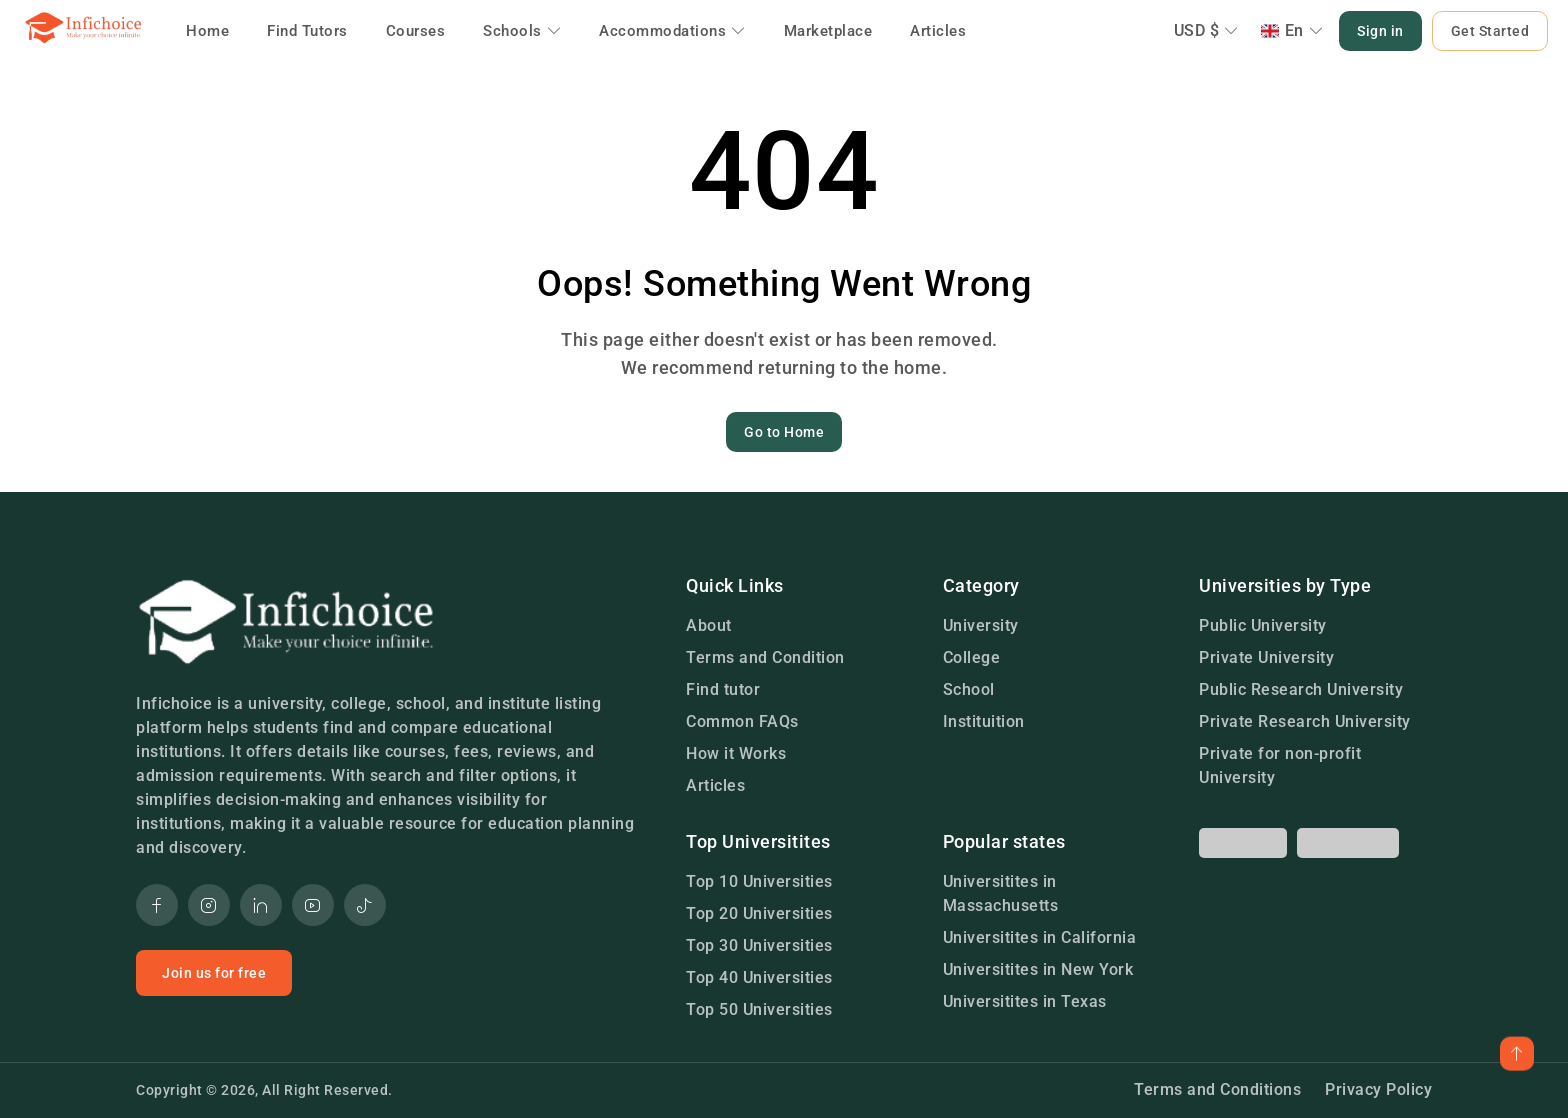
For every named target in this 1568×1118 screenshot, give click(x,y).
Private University (1266, 657)
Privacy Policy (1378, 1089)
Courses (416, 31)
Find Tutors (307, 31)
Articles (938, 31)
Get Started (1490, 31)
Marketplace (828, 31)
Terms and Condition (765, 657)
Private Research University (1305, 721)
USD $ (1206, 30)
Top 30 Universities (759, 945)
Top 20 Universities (759, 913)
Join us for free (214, 973)
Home (207, 31)
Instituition (984, 721)
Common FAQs (742, 721)
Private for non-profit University (1280, 765)
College (972, 657)
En (1292, 30)
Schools (522, 31)
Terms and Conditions (1217, 1089)
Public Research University (1301, 689)
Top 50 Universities (759, 1009)
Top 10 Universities (759, 881)
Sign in (1380, 31)
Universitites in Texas (1025, 1001)
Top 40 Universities (759, 977)
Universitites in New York (1038, 969)
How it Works (736, 753)
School (969, 689)
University (981, 625)
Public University (1263, 625)
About (709, 625)
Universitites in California (1040, 937)
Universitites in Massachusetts (1001, 893)
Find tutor (723, 689)
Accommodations (672, 31)
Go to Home (784, 432)
